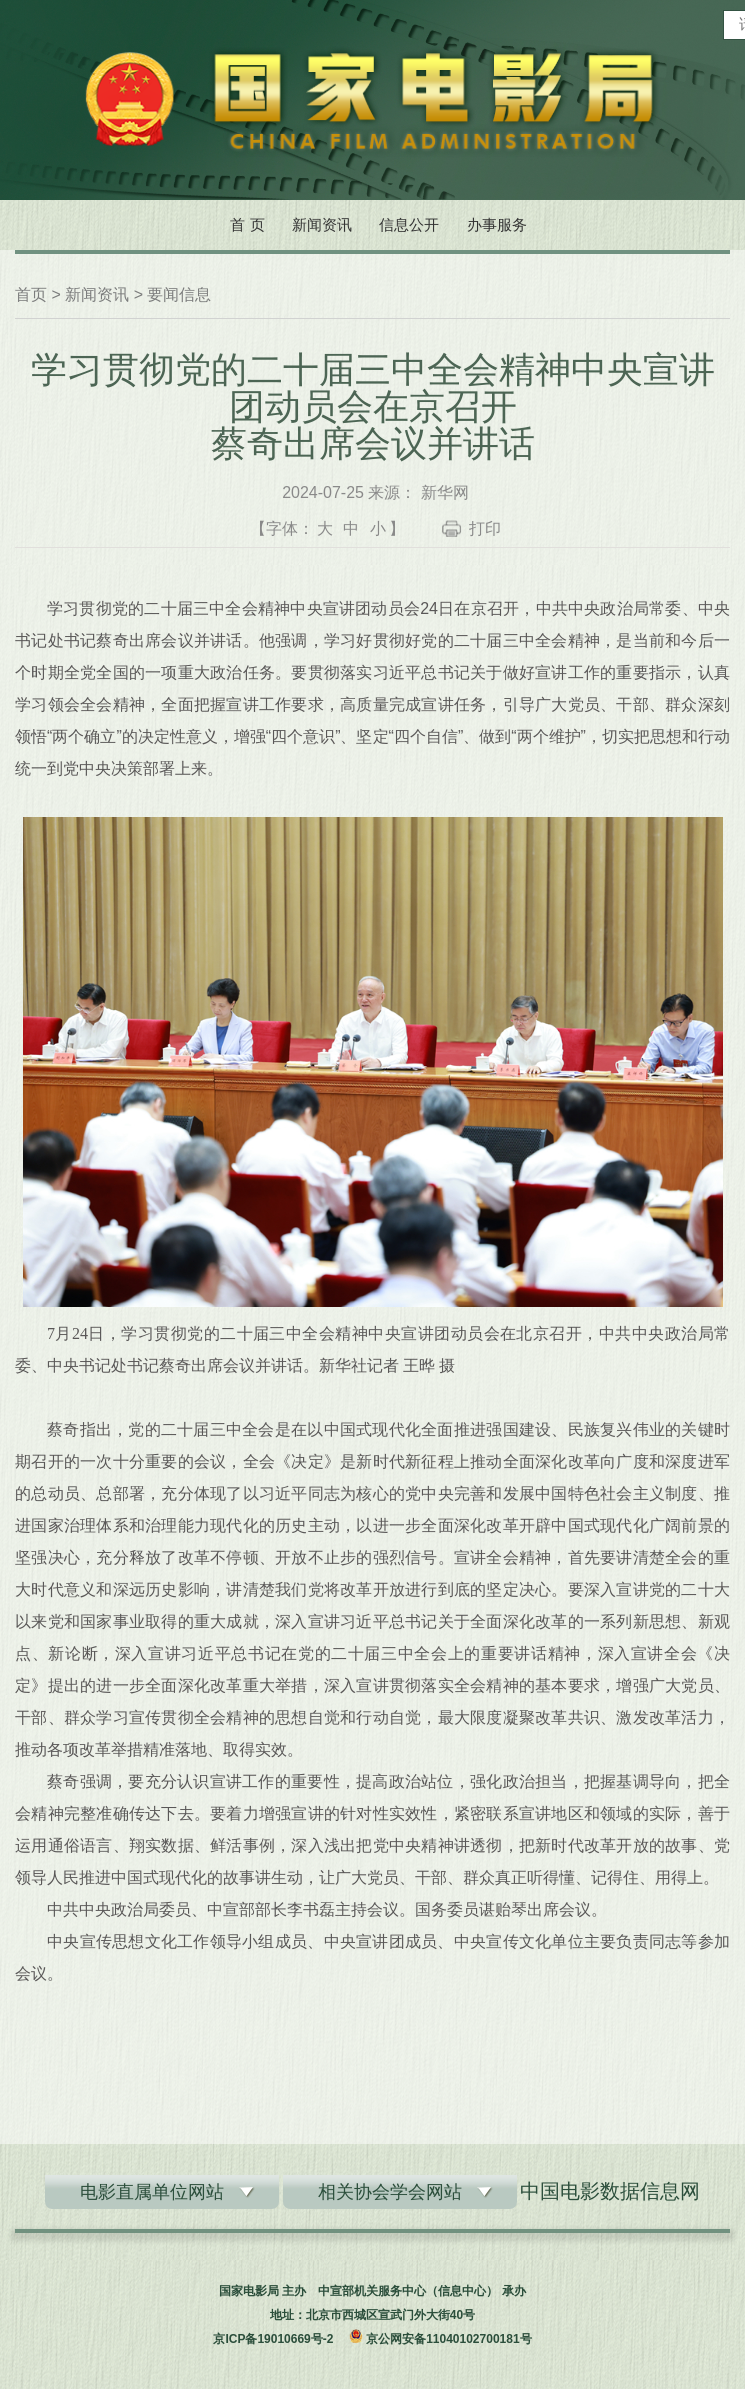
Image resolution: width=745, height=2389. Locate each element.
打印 (485, 528)
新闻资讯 (322, 224)
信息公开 (409, 224)
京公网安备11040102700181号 (448, 2339)
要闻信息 (179, 294)
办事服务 (497, 224)
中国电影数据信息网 (610, 2191)
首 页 (247, 224)
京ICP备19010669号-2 (273, 2339)
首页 (31, 294)
